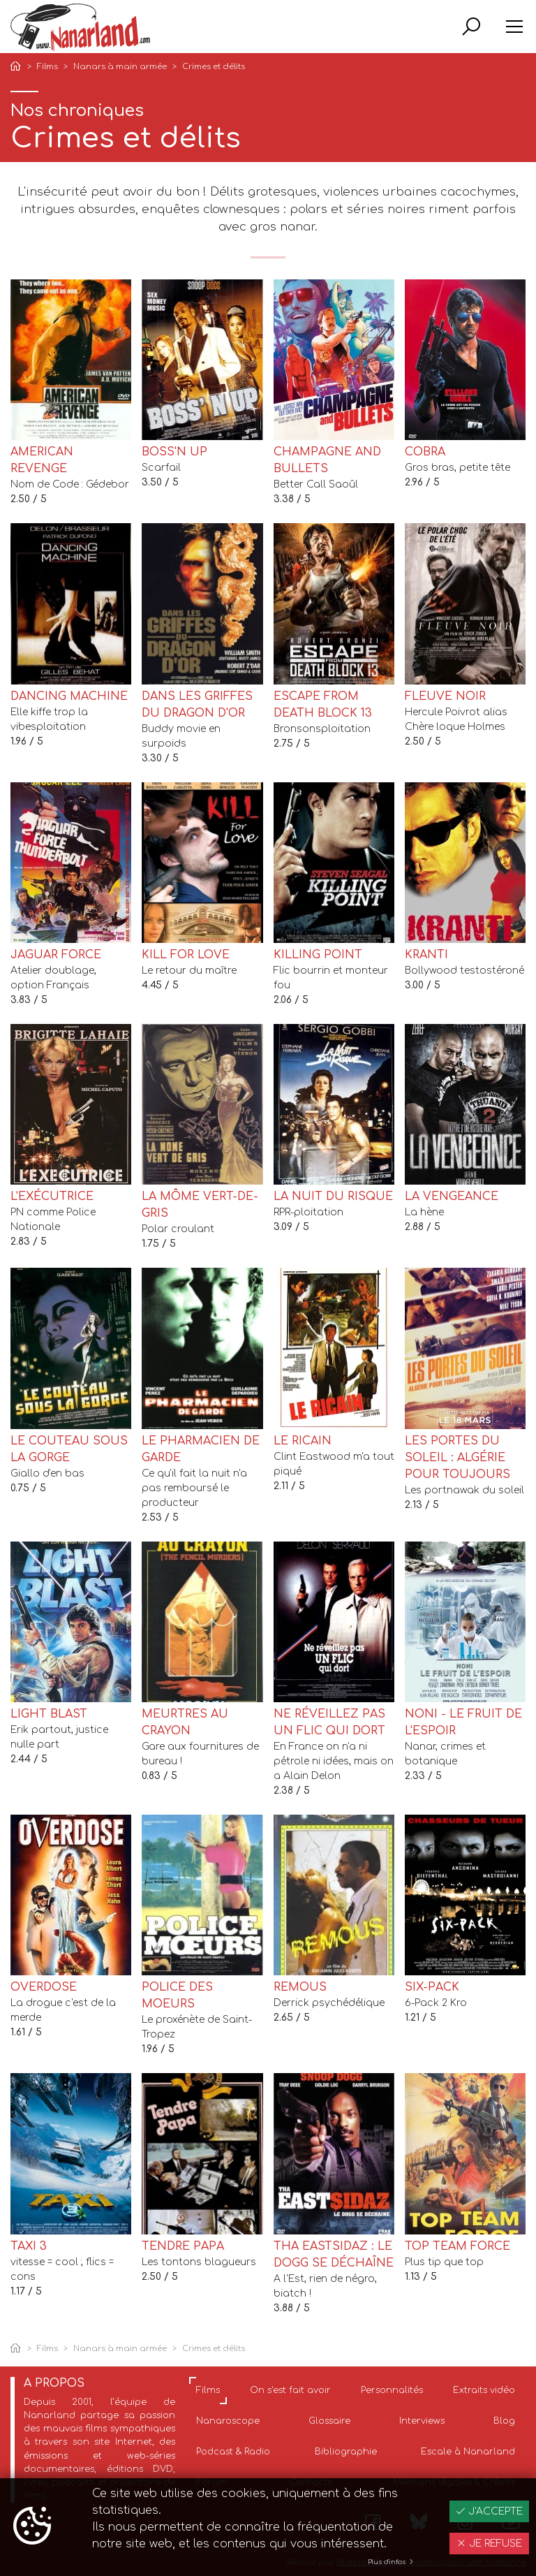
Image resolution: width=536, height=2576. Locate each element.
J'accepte (489, 2511)
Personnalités (392, 2390)
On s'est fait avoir (290, 2390)
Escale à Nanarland (468, 2452)
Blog (504, 2421)
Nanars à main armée (120, 66)
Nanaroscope (228, 2421)
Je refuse (489, 2543)
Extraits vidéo (484, 2390)
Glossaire (329, 2421)
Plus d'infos (391, 2562)
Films (47, 66)
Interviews (422, 2421)
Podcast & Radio (233, 2452)
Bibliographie (346, 2452)
